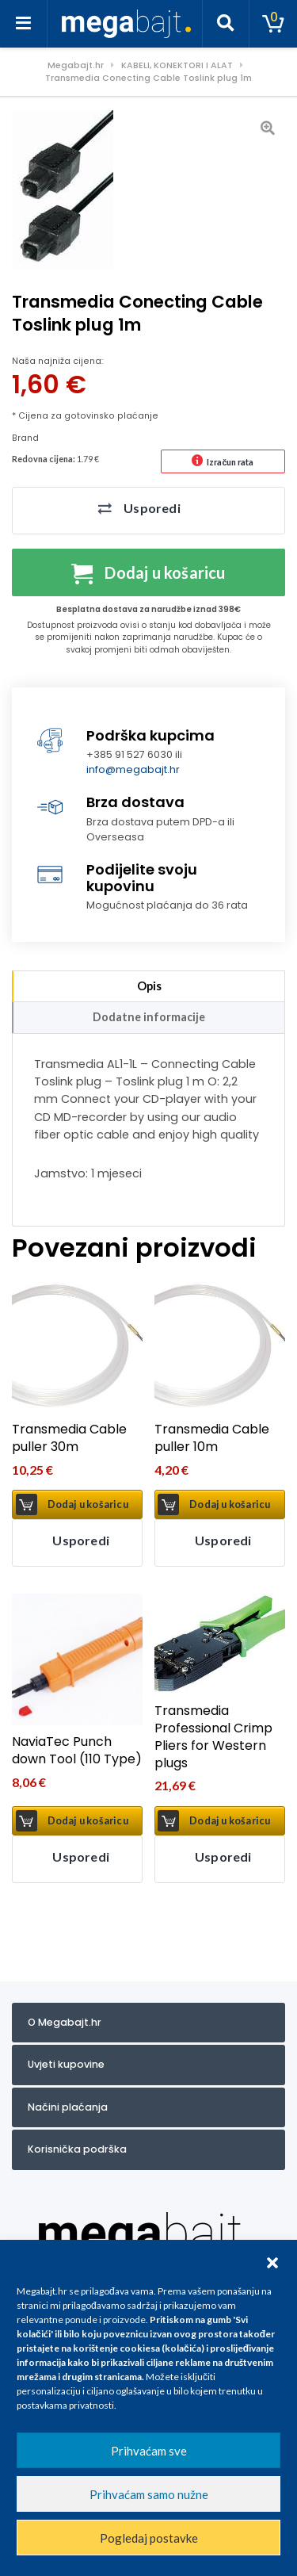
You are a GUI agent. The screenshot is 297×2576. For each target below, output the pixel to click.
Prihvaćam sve (149, 2451)
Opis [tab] (149, 986)
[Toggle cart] (273, 24)
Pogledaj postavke (149, 2538)
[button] (272, 2260)
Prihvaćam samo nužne (148, 2494)
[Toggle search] (225, 24)
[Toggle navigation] (24, 24)
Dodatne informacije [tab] (149, 1017)
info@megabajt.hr (133, 769)
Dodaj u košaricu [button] (88, 1504)
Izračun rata (230, 462)
